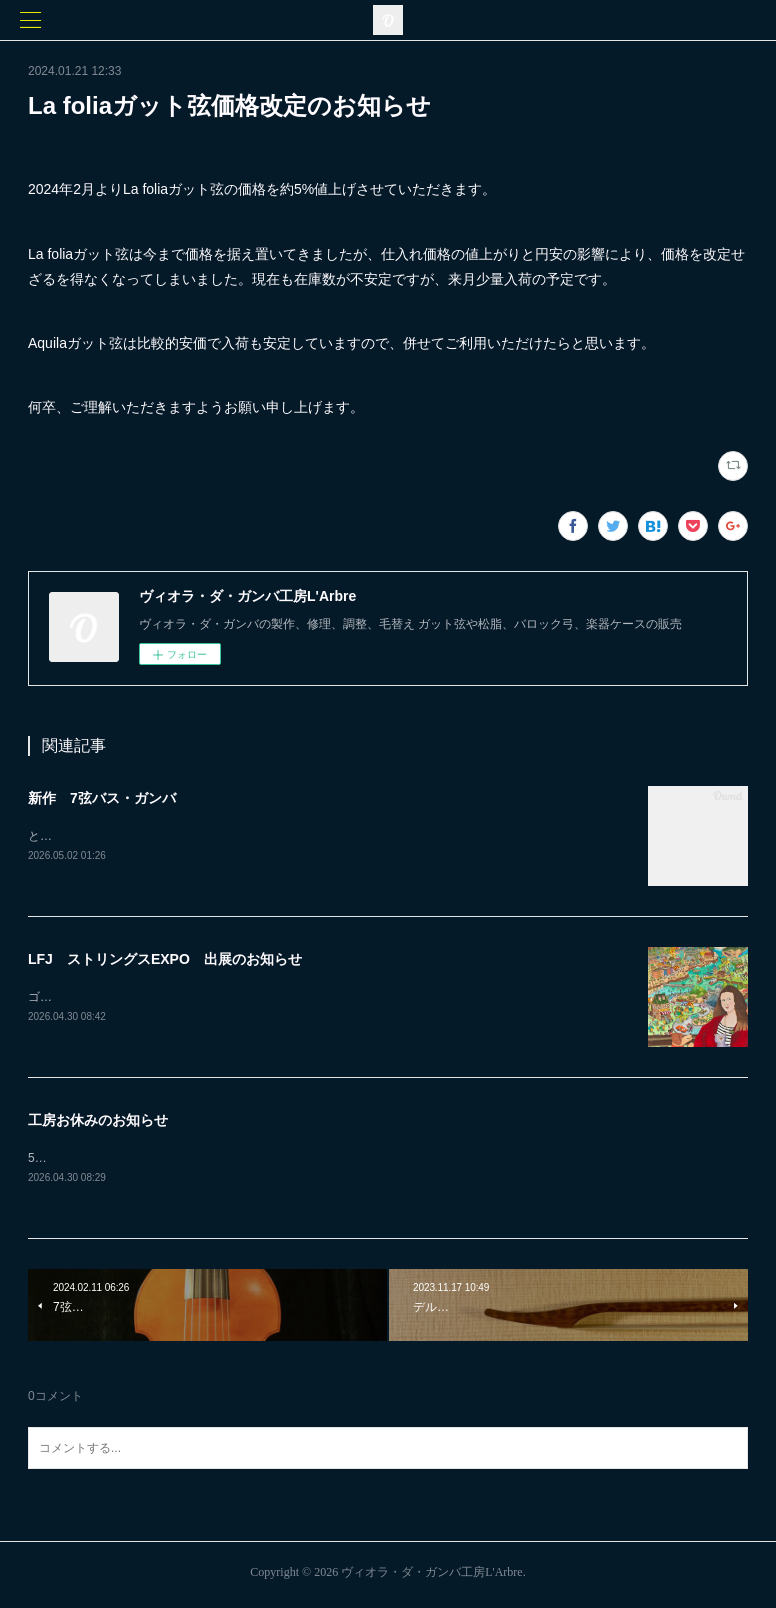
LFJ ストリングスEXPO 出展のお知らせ (165, 960)
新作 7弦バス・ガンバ (102, 798)
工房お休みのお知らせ (98, 1122)
